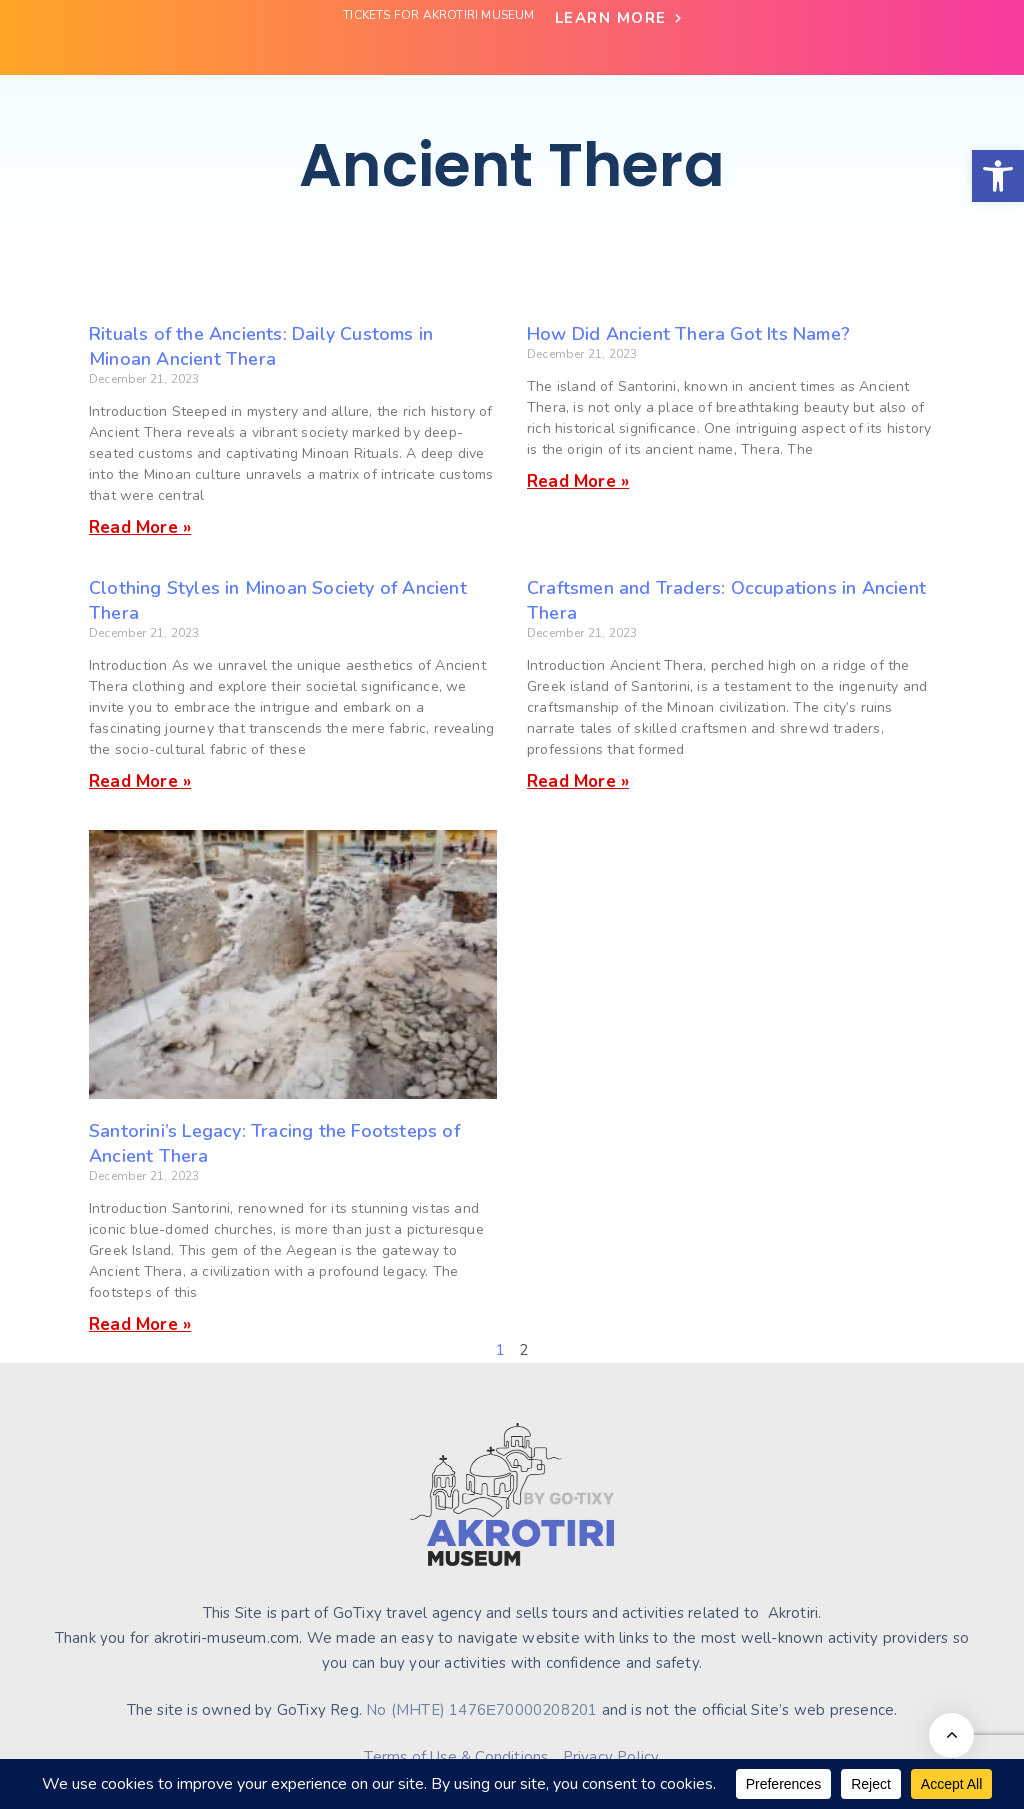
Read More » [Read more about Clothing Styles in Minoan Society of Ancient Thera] (140, 781)
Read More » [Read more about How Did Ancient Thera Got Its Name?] (578, 481)
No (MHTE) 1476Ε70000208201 (481, 1710)
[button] (998, 176)
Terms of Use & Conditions (456, 1757)
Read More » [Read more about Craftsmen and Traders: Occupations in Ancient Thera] (578, 781)
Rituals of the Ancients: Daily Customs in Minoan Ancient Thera (261, 346)
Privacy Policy (611, 1757)
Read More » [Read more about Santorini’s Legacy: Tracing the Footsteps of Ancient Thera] (140, 1324)
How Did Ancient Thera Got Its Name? (688, 334)
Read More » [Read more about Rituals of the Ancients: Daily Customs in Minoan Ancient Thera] (140, 527)
